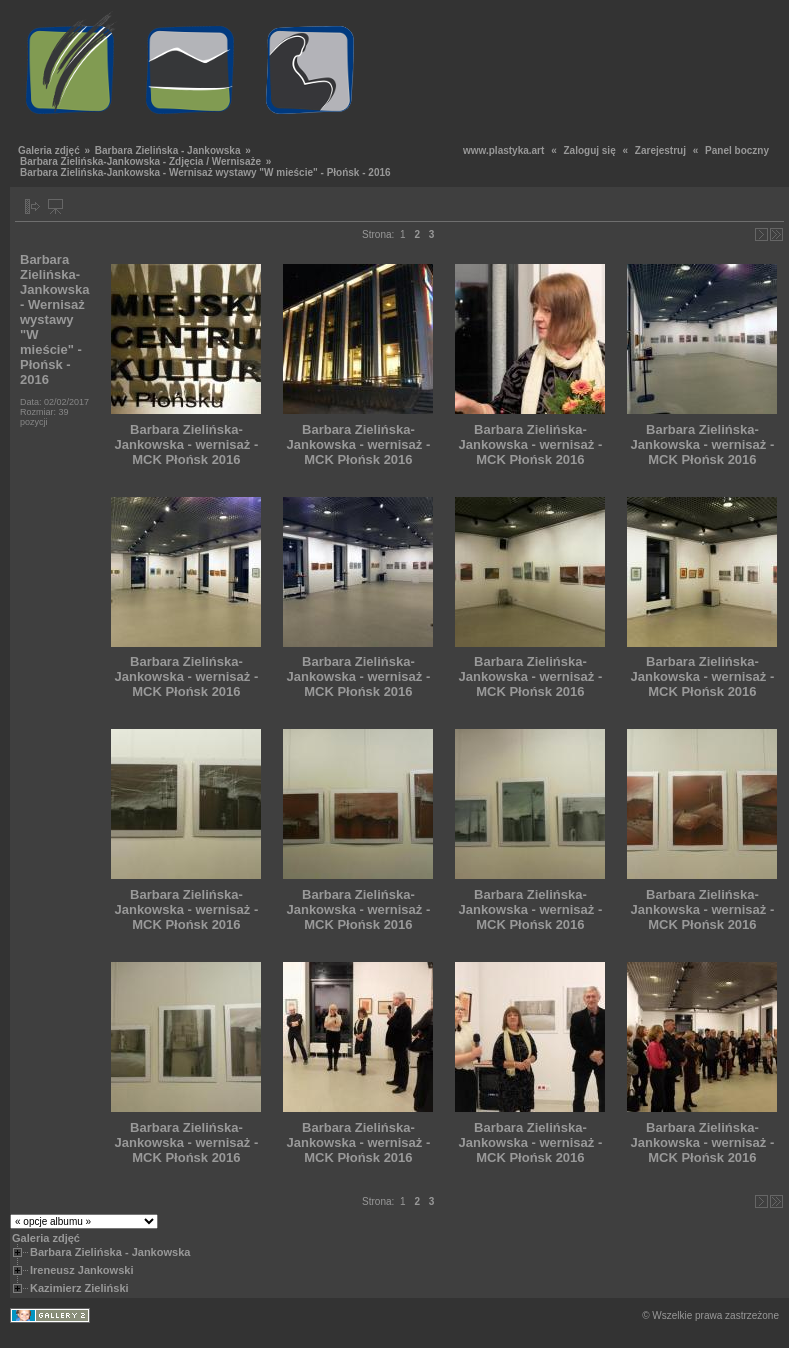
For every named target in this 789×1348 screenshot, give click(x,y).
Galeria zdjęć (49, 150)
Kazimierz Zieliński (79, 1288)
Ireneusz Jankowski (81, 1270)
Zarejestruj (660, 150)
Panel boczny (737, 150)
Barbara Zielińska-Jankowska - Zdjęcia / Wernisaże (140, 161)
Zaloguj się (589, 150)
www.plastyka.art (503, 150)
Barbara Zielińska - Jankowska (168, 150)
